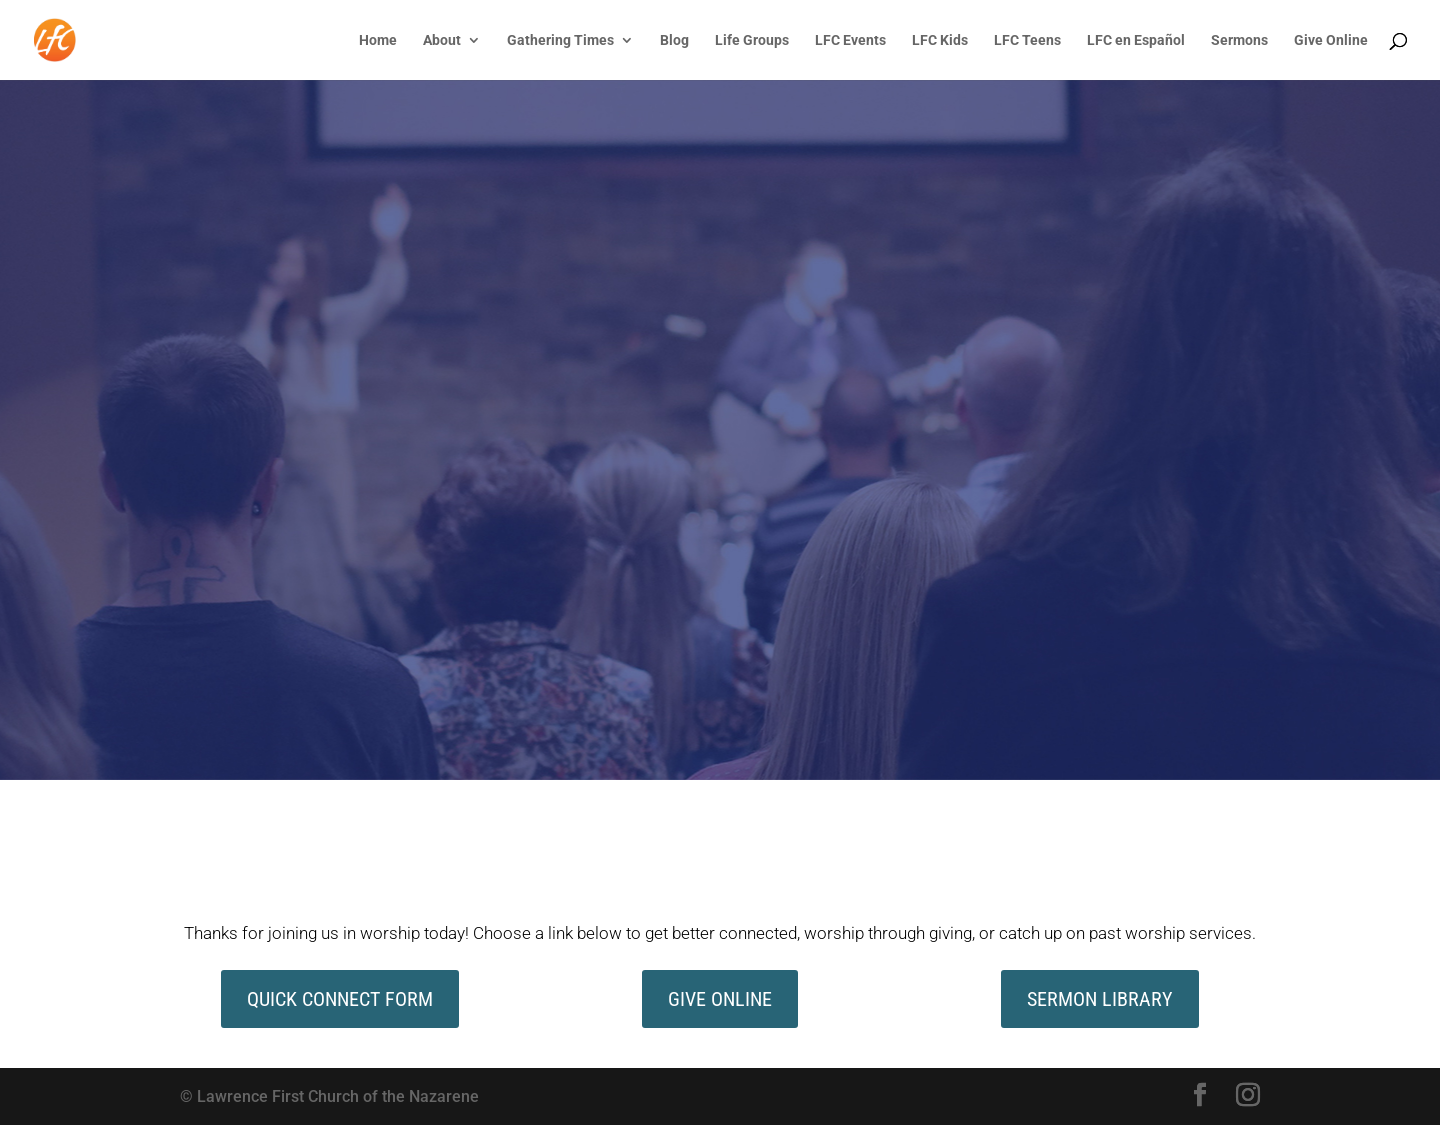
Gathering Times (560, 40)
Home (378, 40)
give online (720, 999)
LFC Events (850, 40)
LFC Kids (940, 40)
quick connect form (340, 999)
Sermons (1239, 40)
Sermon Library (1100, 999)
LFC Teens (1027, 40)
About (442, 40)
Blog (674, 40)
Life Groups (752, 40)
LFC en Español (1136, 40)
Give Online (1331, 40)
